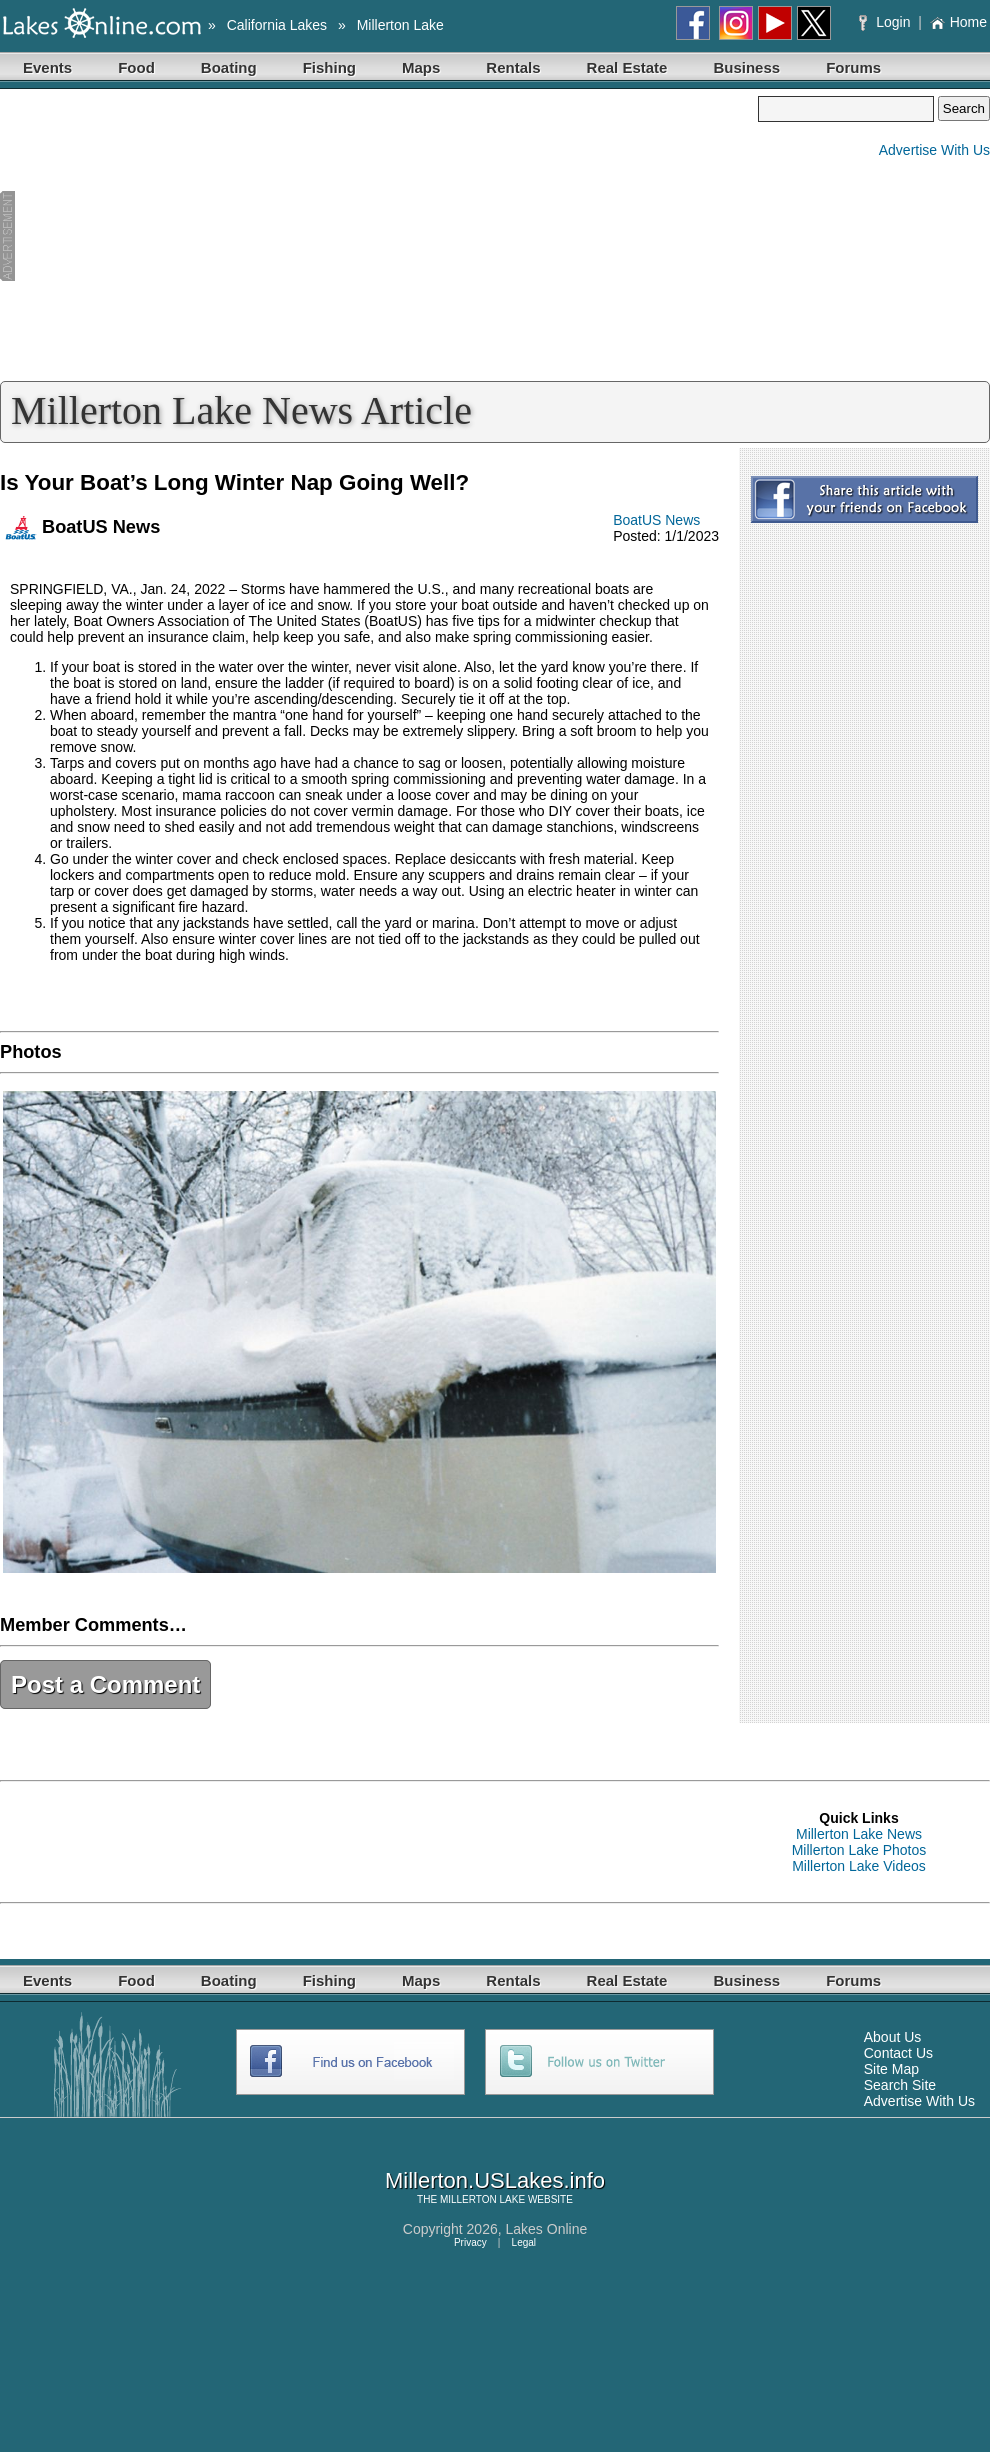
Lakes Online (547, 2229)
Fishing (329, 67)
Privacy (470, 2242)
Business (746, 67)
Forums (853, 67)
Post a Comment (105, 1684)
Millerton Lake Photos (859, 1850)
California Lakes (277, 25)
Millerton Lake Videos (859, 1866)
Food (136, 67)
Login (886, 22)
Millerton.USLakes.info (495, 2180)
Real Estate (627, 67)
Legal (524, 2242)
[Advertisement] (379, 236)
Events (47, 67)
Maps (421, 67)
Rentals (513, 67)
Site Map (891, 2069)
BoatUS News (656, 520)
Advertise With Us (934, 150)
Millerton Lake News (859, 1834)
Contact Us (898, 2053)
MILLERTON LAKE (482, 2199)
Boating (229, 67)
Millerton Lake (400, 25)
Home (958, 22)
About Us (893, 2037)
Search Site (900, 2085)
